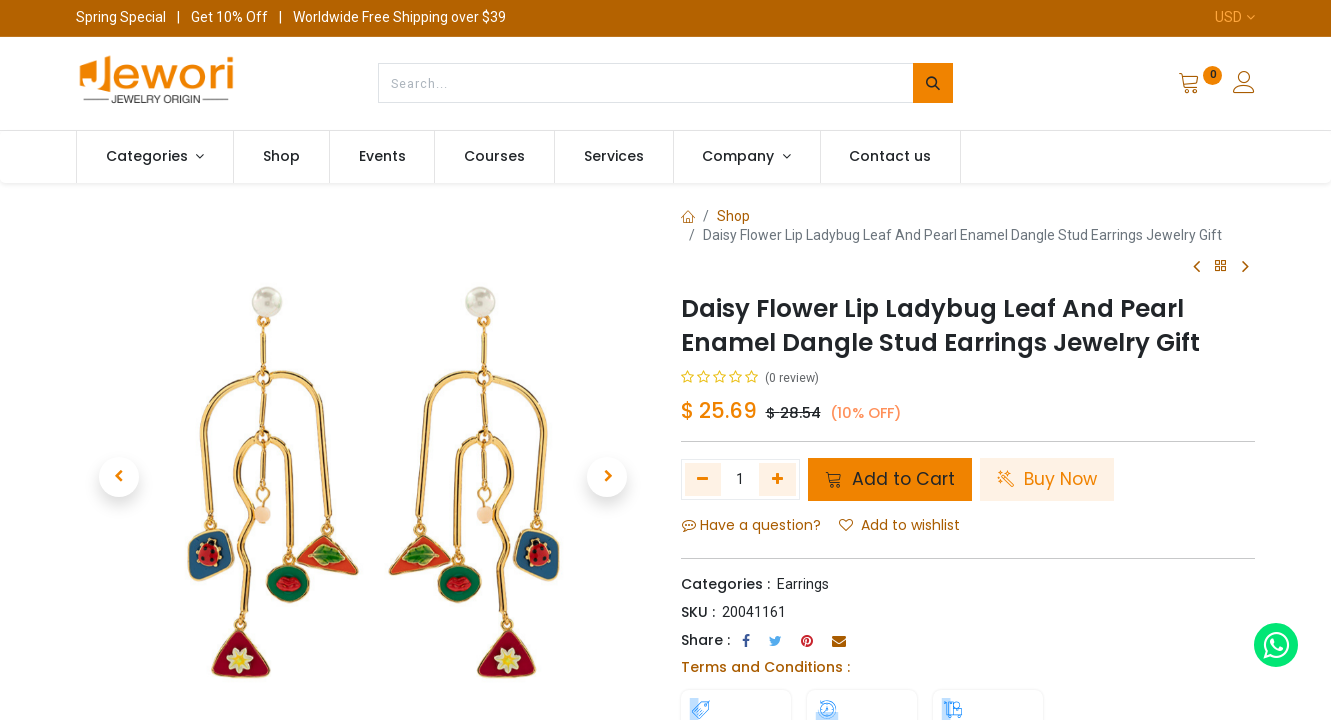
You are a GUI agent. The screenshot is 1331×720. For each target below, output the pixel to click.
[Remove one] (703, 479)
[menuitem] (281, 157)
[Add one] (777, 479)
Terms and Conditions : (765, 667)
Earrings (803, 584)
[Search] (933, 83)
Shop (733, 216)
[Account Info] (1244, 85)
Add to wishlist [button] (899, 525)
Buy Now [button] (1047, 479)
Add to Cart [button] (890, 479)
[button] (119, 477)
